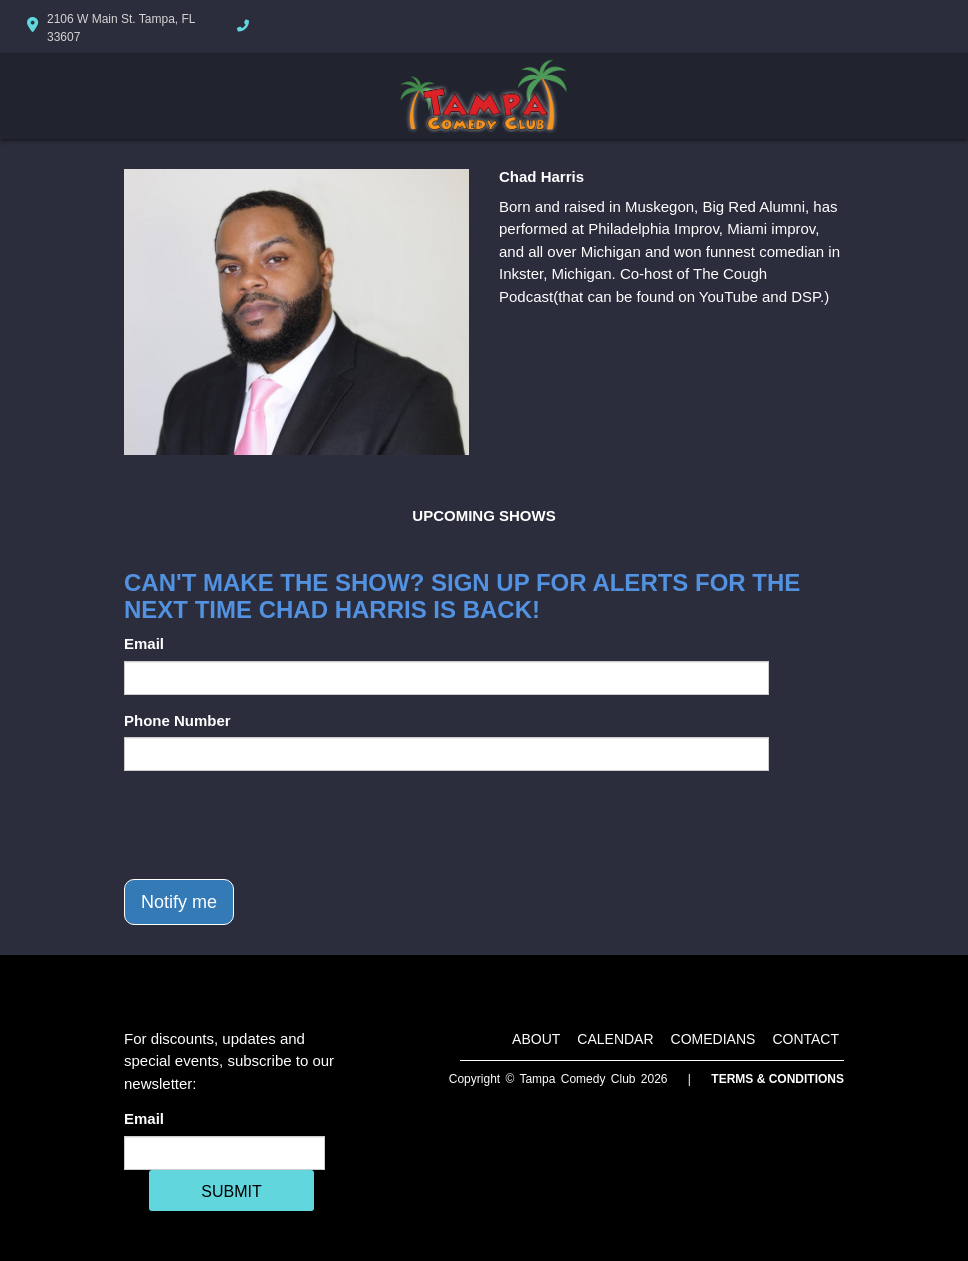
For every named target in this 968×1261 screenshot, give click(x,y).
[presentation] (276, 825)
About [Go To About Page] (536, 1039)
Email (144, 643)
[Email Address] (224, 1153)
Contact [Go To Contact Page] (805, 1039)
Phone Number (177, 720)
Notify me (179, 902)
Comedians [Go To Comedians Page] (713, 1039)
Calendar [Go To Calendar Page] (615, 1039)
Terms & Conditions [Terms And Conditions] (777, 1079)
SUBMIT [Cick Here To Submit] (231, 1191)
